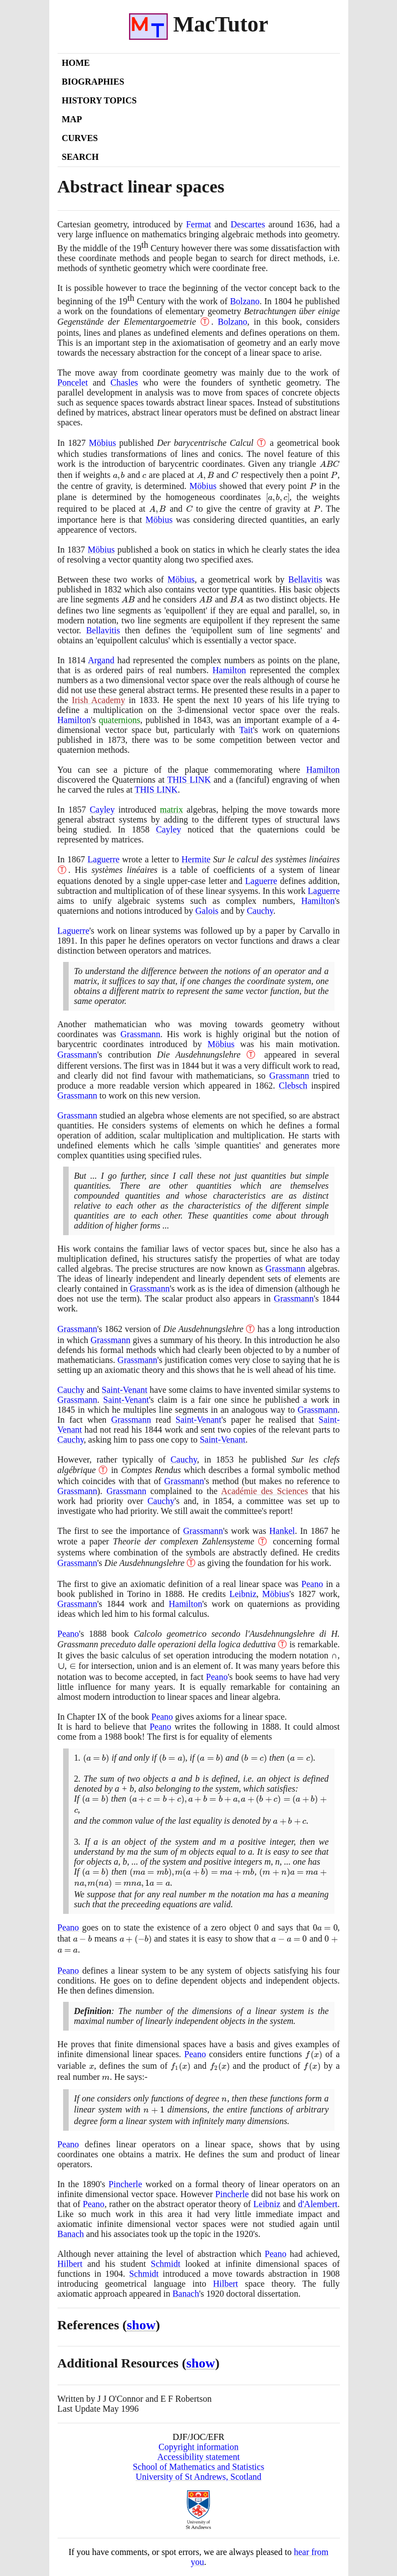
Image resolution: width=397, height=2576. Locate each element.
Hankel (282, 1531)
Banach (71, 2234)
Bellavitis (305, 579)
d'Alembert (317, 2204)
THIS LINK (189, 779)
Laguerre (103, 859)
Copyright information (198, 2447)
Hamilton (229, 670)
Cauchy (260, 910)
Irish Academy (98, 700)
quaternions (120, 720)
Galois (207, 910)
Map (72, 119)
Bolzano (244, 301)
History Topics (99, 100)
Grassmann (141, 1034)
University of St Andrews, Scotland (198, 2476)
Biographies (93, 81)
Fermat (198, 224)
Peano (312, 1584)
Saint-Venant (125, 1389)
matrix (171, 809)
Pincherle (125, 2184)
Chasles (124, 382)
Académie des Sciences (264, 1491)
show (141, 2325)
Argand (101, 660)
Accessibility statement (198, 2456)
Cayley (102, 809)
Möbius (102, 442)
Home (76, 62)
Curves (80, 138)
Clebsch (293, 1085)
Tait (246, 730)
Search (80, 157)
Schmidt (165, 2263)
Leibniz (242, 1594)
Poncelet (73, 382)
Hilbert (70, 2263)
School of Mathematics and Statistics (198, 2466)
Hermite (196, 859)
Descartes (247, 224)
